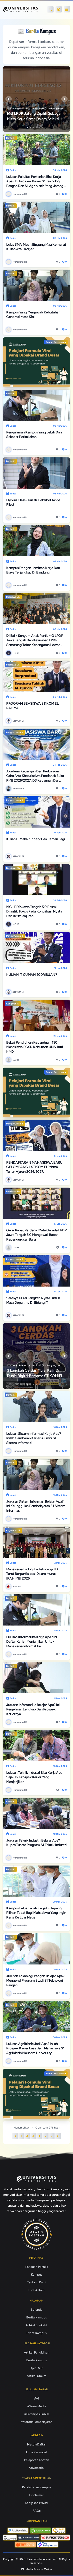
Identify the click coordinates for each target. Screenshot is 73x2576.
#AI (36, 2398)
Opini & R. (36, 2368)
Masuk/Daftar (36, 2444)
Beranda (36, 2309)
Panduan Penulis (36, 2267)
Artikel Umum (36, 2376)
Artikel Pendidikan (36, 2352)
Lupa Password (36, 2452)
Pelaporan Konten (36, 2460)
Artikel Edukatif (36, 2325)
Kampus (36, 2274)
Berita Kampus (36, 2317)
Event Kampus (36, 2333)
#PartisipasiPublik (36, 2414)
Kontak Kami (36, 2290)
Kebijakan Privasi (36, 2503)
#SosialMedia (36, 2406)
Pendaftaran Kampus (36, 2487)
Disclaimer (36, 2495)
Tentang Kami (36, 2282)
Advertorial (36, 2468)
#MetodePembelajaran (36, 2422)
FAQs (36, 2510)
